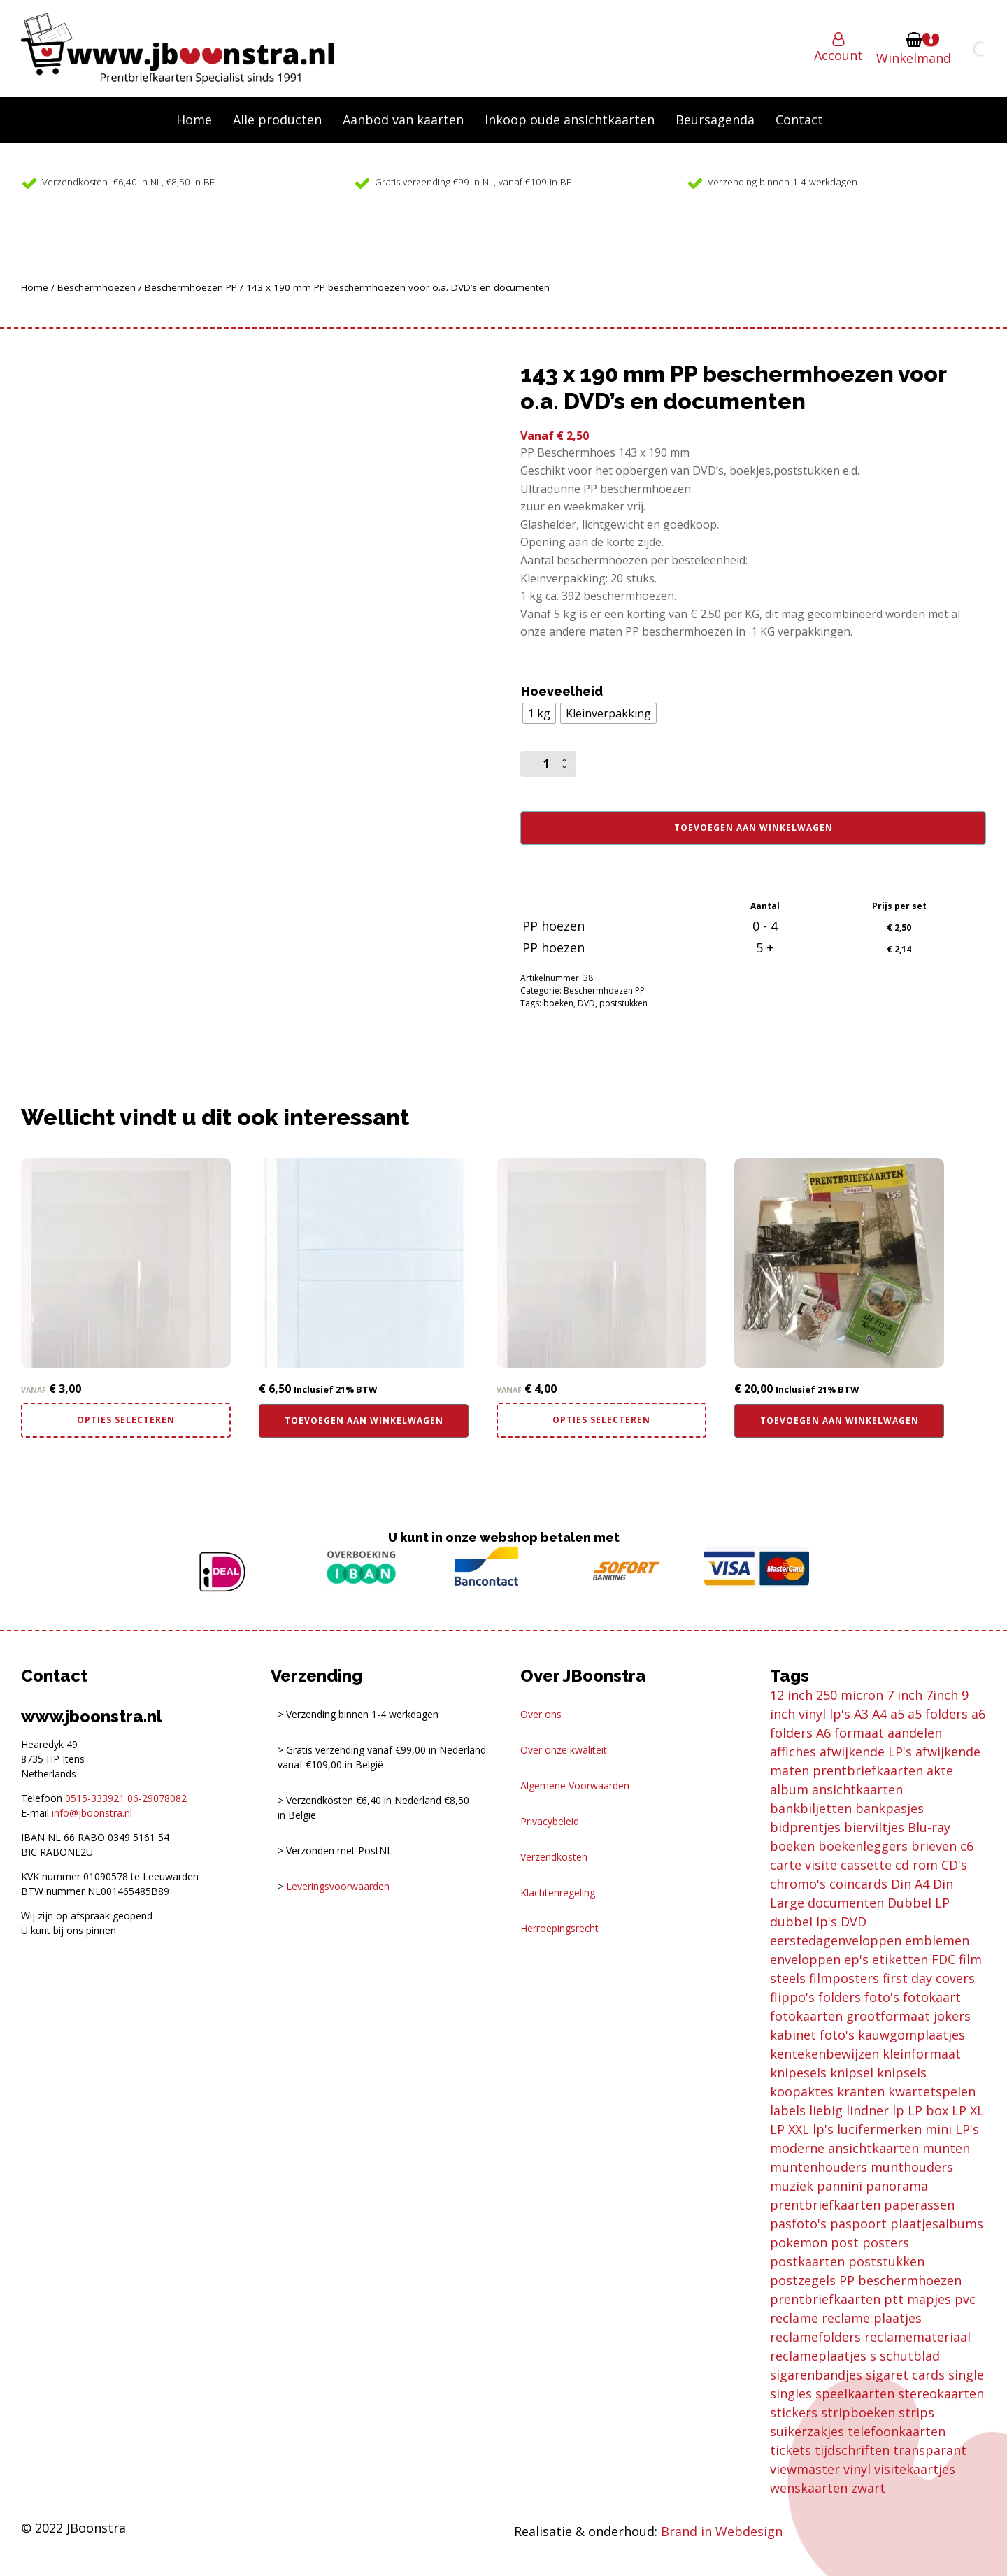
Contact (799, 119)
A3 (861, 1713)
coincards (858, 1883)
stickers (793, 2412)
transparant (929, 2450)
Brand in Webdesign (722, 2531)
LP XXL (789, 2129)
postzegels (803, 2280)
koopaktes (802, 2091)
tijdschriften (852, 2450)
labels (788, 2110)
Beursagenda (715, 119)
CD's (954, 1864)
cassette (866, 1864)
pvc (965, 2299)
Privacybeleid (549, 1821)
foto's (881, 1997)
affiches (793, 1751)
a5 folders (938, 1713)
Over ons (541, 1714)
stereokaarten (941, 2393)
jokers (952, 2016)
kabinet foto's (812, 2034)
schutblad (910, 2355)
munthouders (912, 2167)
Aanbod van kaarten (403, 119)
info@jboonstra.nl (92, 1812)
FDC (943, 1959)
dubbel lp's (803, 1921)
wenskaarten (809, 2488)
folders (839, 1997)
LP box (928, 2110)
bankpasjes (889, 1808)
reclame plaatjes (872, 2318)
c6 (966, 1846)
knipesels (798, 2072)
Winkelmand (913, 58)
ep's (856, 1959)
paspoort (858, 2223)
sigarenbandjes (816, 2374)
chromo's (798, 1883)
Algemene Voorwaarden (574, 1785)
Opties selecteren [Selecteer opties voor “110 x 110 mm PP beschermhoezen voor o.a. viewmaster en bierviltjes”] (126, 1420)
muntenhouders (818, 2167)
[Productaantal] (548, 764)
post (845, 2242)
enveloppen (805, 1959)
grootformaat (888, 2016)
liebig (826, 2110)
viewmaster (805, 2469)
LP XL (968, 2110)
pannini (839, 2185)
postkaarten (807, 2261)
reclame (794, 2318)
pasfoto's (798, 2223)
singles (791, 2393)
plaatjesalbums (936, 2223)
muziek (791, 2185)
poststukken (623, 1003)
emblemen (937, 1940)
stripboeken (858, 2412)
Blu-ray (929, 1827)
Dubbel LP (918, 1902)
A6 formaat (850, 1732)
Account (838, 55)
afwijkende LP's (866, 1751)
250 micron (849, 1695)
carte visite (803, 1864)
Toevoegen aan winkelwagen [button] (364, 1420)
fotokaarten (806, 2016)
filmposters (844, 1978)
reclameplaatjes (818, 2355)
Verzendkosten (553, 1856)
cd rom (916, 1864)
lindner (867, 2110)
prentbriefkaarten (825, 2299)
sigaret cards (905, 2374)
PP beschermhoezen (900, 2280)
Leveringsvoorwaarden (338, 1886)
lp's (823, 2129)
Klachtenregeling (557, 1892)
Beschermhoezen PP (191, 287)
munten (946, 2148)
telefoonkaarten (896, 2431)
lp (898, 2110)
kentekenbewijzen (824, 2053)
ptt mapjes (917, 2299)
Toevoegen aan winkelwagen (753, 827)
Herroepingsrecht (559, 1928)
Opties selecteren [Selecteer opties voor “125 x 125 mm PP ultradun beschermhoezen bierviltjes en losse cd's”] (601, 1420)
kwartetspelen (932, 2091)
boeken (558, 1003)
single (966, 2374)
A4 (879, 1713)
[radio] (539, 713)
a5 (897, 1713)
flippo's (792, 1997)
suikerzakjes (807, 2431)
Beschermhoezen (96, 287)
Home (194, 119)
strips (916, 2412)
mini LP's (952, 2129)
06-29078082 (157, 1798)
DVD (586, 1003)
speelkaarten (854, 2393)
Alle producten (277, 119)
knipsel (851, 2072)
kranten (861, 2091)
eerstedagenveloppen (835, 1940)
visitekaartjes (914, 2469)
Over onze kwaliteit (563, 1749)
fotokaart (932, 1997)
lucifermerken (879, 2129)
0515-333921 (94, 1798)
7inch (942, 1695)
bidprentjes (805, 1827)
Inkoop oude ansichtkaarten (570, 119)
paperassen (919, 2204)
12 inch (791, 1695)
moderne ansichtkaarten (844, 2148)
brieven (934, 1846)
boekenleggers (863, 1846)
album (789, 1789)
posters (885, 2242)
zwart (868, 2488)
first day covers (929, 1978)
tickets (790, 2450)
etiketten (900, 1959)
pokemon (798, 2242)
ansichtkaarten (857, 1789)
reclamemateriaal (917, 2336)
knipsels (902, 2072)
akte (940, 1770)
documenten (846, 1902)
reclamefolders (815, 2336)
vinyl (857, 2469)
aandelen (914, 1732)
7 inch (904, 1695)
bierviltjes (874, 1827)
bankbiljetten (811, 1808)
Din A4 (910, 1883)
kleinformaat (922, 2053)
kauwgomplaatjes (911, 2034)
